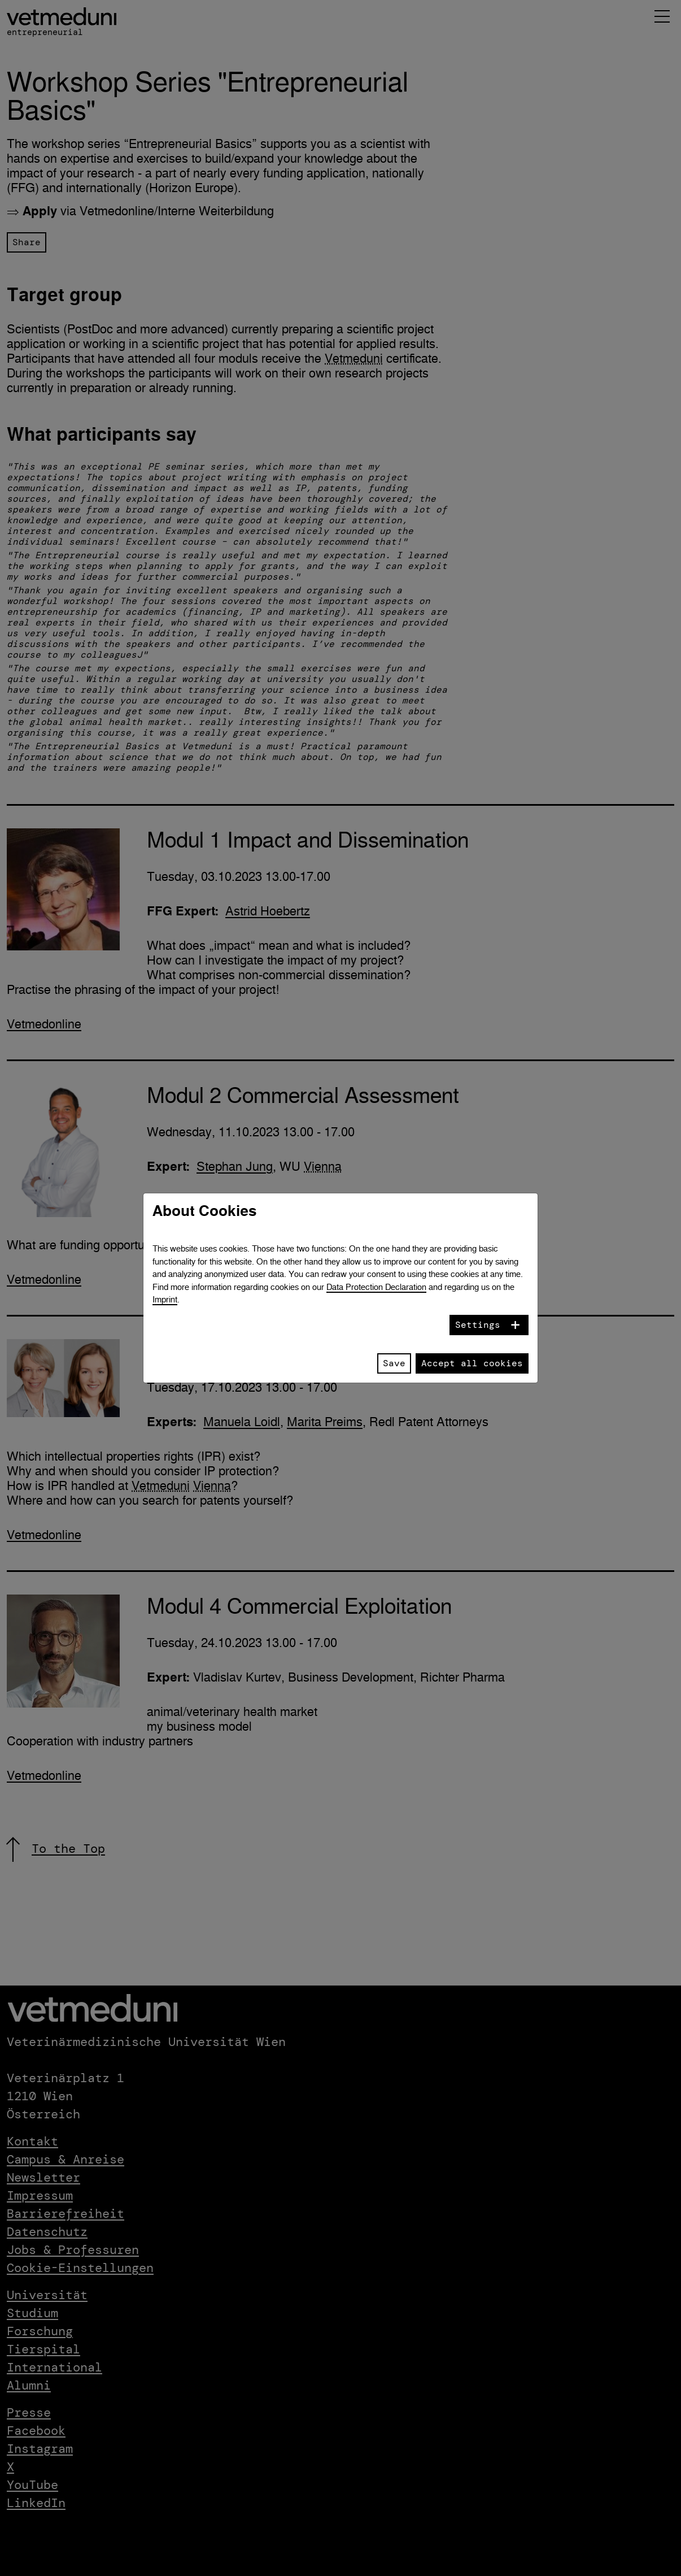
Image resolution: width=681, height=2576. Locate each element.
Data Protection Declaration (376, 1287)
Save (394, 1363)
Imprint (164, 1299)
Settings (477, 1325)
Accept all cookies (472, 1363)
